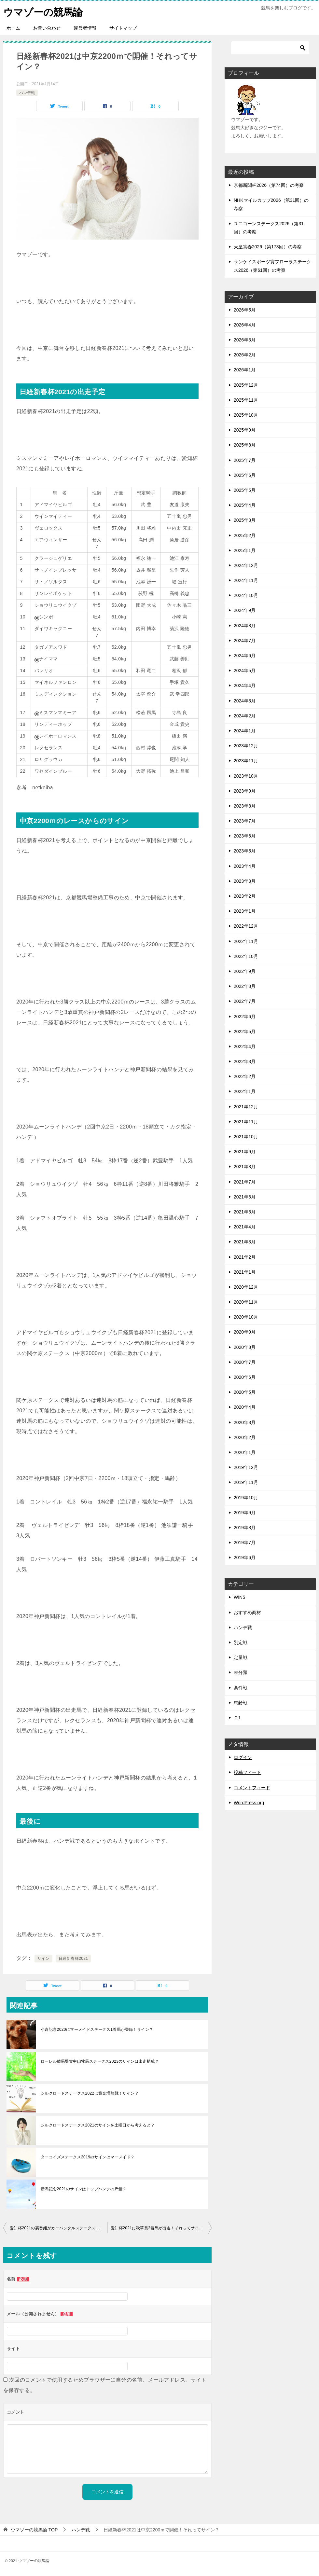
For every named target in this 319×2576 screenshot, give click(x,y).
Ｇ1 (237, 1717)
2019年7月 (245, 1542)
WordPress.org (249, 1802)
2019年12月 (246, 1467)
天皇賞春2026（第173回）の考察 (268, 246)
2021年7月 (245, 1181)
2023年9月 (245, 790)
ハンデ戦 (27, 92)
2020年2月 (245, 1437)
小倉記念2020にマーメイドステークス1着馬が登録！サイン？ (97, 2029)
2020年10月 (246, 1317)
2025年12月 (246, 384)
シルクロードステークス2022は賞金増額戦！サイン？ (90, 2093)
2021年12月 (246, 1106)
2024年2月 (245, 715)
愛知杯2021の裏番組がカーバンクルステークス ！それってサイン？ (58, 2227)
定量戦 (240, 1657)
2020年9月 (245, 1332)
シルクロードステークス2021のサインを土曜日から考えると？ (98, 2125)
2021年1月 (245, 1271)
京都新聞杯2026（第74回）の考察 (269, 185)
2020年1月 (245, 1452)
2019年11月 (246, 1482)
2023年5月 (245, 850)
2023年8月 (245, 805)
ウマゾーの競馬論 (43, 11)
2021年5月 (245, 1211)
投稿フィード (247, 1772)
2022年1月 (245, 1091)
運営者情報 (85, 27)
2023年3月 (245, 880)
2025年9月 (245, 430)
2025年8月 (245, 445)
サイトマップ (123, 27)
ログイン (243, 1757)
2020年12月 (246, 1286)
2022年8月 (245, 986)
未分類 (240, 1672)
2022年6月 (245, 1016)
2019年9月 (245, 1512)
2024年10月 (246, 595)
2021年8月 (245, 1166)
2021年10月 (246, 1136)
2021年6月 (245, 1196)
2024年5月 (245, 670)
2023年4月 (245, 865)
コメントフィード (252, 1787)
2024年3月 (245, 700)
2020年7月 (245, 1361)
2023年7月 (245, 820)
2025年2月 (245, 535)
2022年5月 (245, 1031)
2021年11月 (246, 1121)
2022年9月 (245, 971)
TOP (34, 2529)
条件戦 (240, 1687)
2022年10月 (246, 956)
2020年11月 (246, 1301)
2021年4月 (245, 1226)
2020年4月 (245, 1407)
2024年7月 (245, 640)
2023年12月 (246, 745)
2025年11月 (246, 399)
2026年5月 (245, 309)
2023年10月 (246, 775)
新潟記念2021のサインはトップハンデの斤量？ (84, 2188)
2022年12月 (246, 926)
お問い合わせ (47, 27)
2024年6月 (245, 655)
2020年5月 (245, 1392)
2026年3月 (245, 339)
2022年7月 (245, 1001)
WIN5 (239, 1597)
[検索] (270, 47)
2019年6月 (245, 1557)
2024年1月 (245, 730)
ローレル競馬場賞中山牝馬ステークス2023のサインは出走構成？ (100, 2061)
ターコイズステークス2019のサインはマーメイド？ (88, 2156)
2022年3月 (245, 1061)
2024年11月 (246, 580)
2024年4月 (245, 685)
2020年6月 (245, 1376)
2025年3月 (245, 520)
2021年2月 (245, 1256)
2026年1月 (245, 369)
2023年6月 (245, 835)
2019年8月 (245, 1527)
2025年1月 (245, 550)
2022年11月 (246, 941)
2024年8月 (245, 625)
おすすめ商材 (247, 1612)
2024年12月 (246, 565)
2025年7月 (245, 460)
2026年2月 (245, 354)
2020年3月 (245, 1422)
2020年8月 (245, 1347)
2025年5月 (245, 489)
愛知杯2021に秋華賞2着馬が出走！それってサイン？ (159, 2227)
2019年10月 (246, 1497)
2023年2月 (245, 895)
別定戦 (240, 1642)
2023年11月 (246, 760)
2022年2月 (245, 1076)
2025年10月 (246, 414)
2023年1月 (245, 911)
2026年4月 (245, 324)
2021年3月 (245, 1241)
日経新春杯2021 (73, 1958)
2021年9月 (245, 1151)
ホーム (13, 27)
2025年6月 (245, 475)
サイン (43, 1958)
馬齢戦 (240, 1702)
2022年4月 (245, 1046)
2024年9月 (245, 610)
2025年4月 (245, 505)
